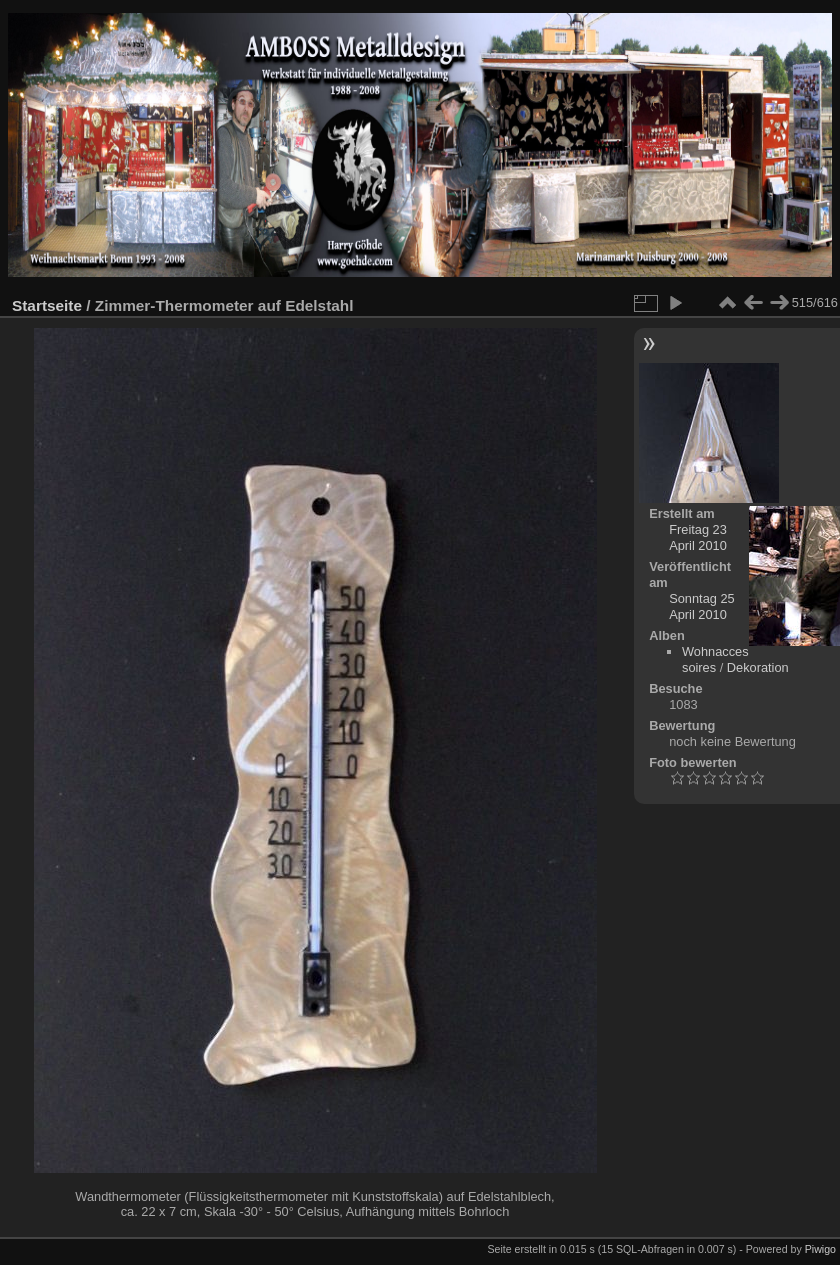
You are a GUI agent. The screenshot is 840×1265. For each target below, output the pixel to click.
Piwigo (820, 1249)
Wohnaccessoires (715, 659)
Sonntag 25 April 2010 (701, 606)
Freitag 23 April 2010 (698, 537)
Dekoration (758, 667)
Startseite (47, 305)
